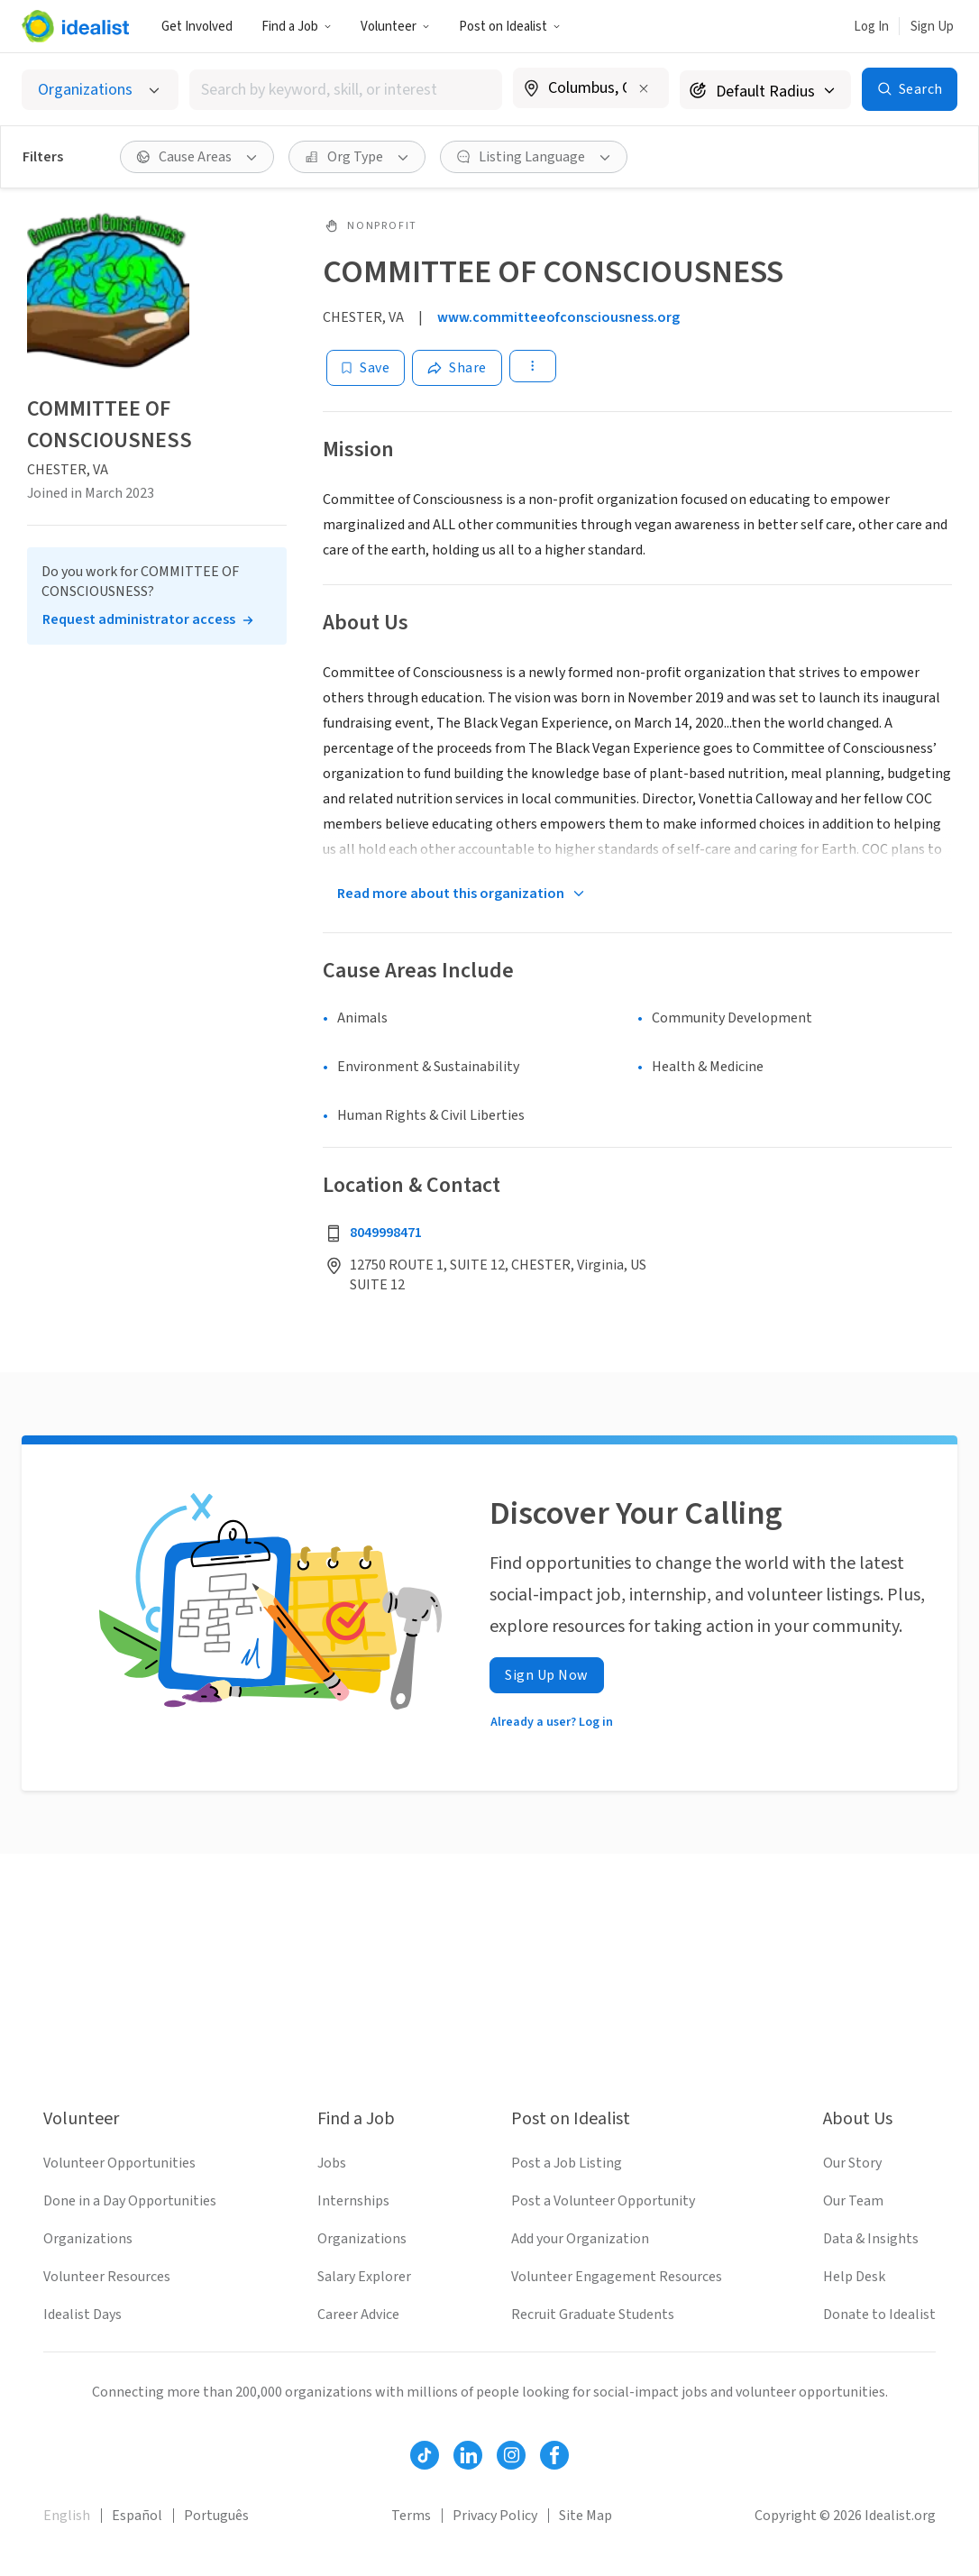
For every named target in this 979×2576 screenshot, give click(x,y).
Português (216, 2516)
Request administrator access (138, 619)
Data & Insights (871, 2239)
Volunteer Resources (106, 2277)
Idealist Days (82, 2314)
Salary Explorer (364, 2277)
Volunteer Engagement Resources (616, 2277)
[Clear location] (643, 88)
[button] (297, 26)
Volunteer (395, 26)
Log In (871, 26)
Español (137, 2516)
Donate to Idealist (879, 2314)
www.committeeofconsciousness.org (558, 317)
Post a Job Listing (566, 2163)
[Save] (365, 368)
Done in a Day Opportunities (129, 2201)
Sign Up (932, 26)
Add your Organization (580, 2239)
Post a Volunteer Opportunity (603, 2201)
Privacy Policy (495, 2516)
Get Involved (197, 26)
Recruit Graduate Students (592, 2314)
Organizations (88, 2239)
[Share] (457, 368)
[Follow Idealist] (424, 2455)
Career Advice (358, 2314)
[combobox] (345, 89)
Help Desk (854, 2277)
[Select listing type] (100, 89)
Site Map (585, 2516)
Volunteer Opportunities (119, 2163)
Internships (353, 2201)
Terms (411, 2516)
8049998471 (386, 1232)
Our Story (852, 2163)
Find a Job (296, 26)
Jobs (331, 2163)
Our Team (853, 2201)
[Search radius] (765, 89)
